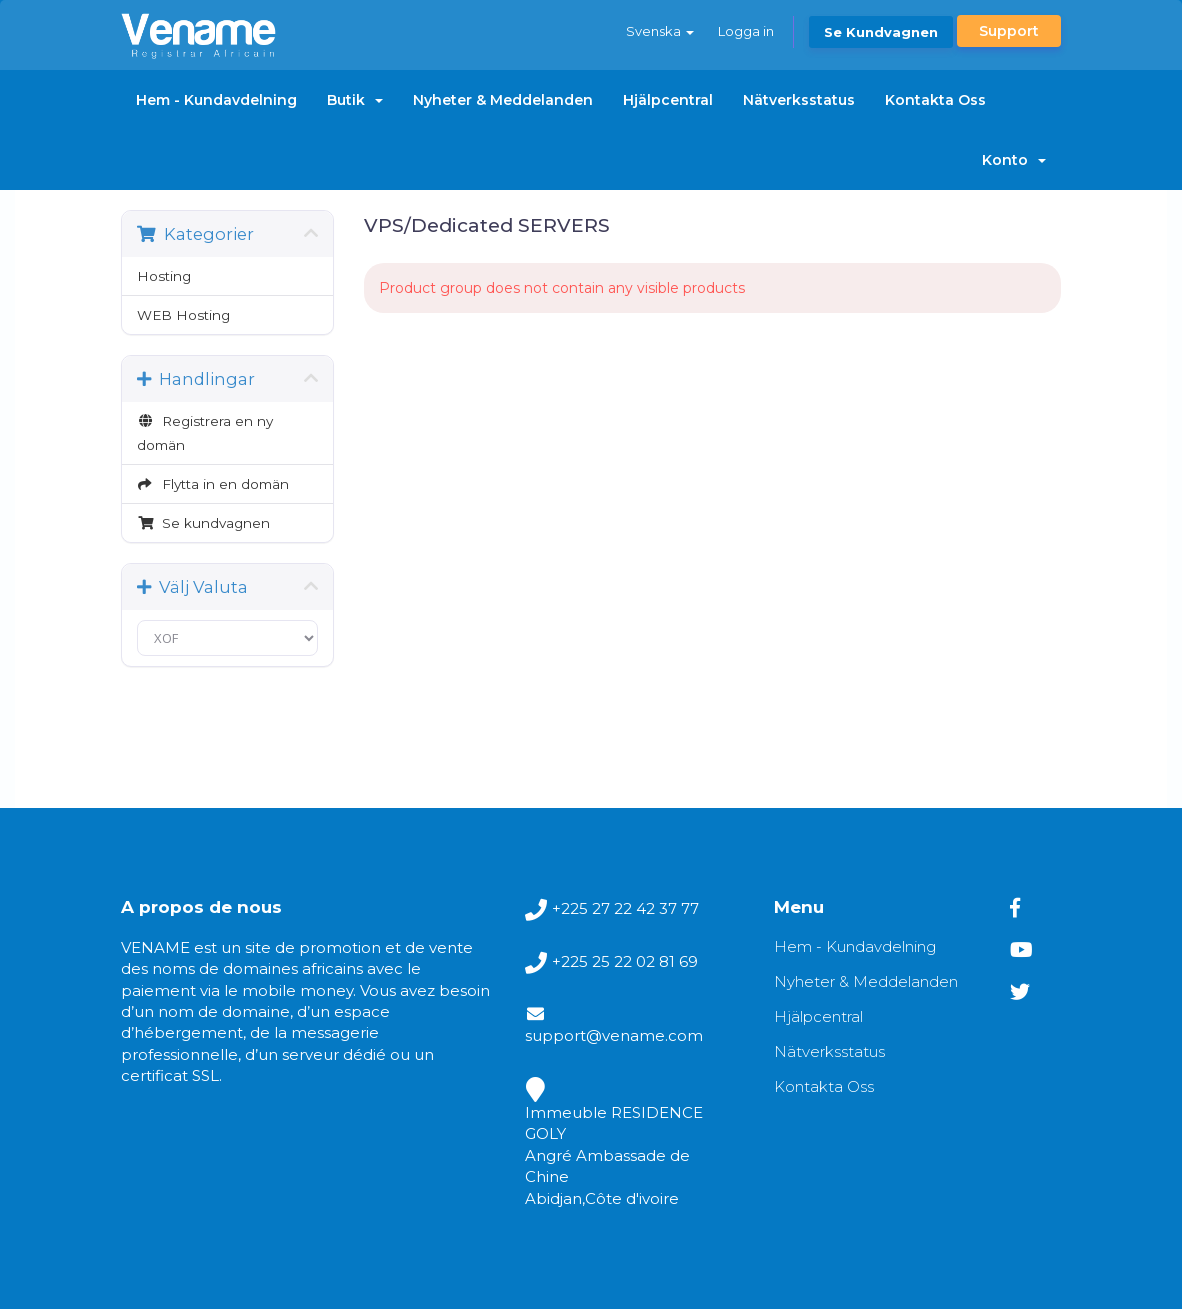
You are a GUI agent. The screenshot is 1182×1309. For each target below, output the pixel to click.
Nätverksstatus (799, 100)
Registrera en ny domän (205, 433)
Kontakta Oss (935, 100)
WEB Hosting (183, 315)
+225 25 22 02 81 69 (625, 961)
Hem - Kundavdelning (216, 100)
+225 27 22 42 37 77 (625, 908)
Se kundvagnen (881, 32)
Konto (1014, 160)
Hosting (164, 276)
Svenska (660, 31)
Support (1009, 31)
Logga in (746, 31)
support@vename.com (614, 1035)
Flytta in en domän (213, 484)
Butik (355, 100)
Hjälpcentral (668, 100)
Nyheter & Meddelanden (503, 100)
